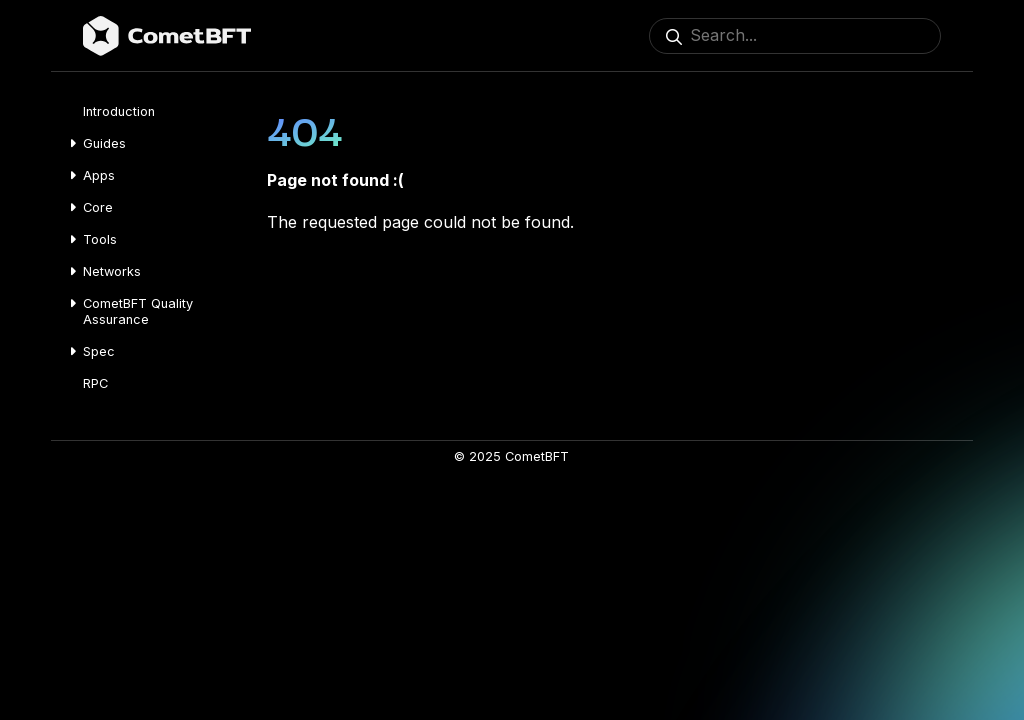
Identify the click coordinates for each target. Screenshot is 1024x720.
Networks (112, 271)
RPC (95, 383)
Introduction (119, 111)
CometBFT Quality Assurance (138, 311)
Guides (104, 143)
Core (98, 207)
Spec (99, 351)
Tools (100, 239)
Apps (99, 175)
